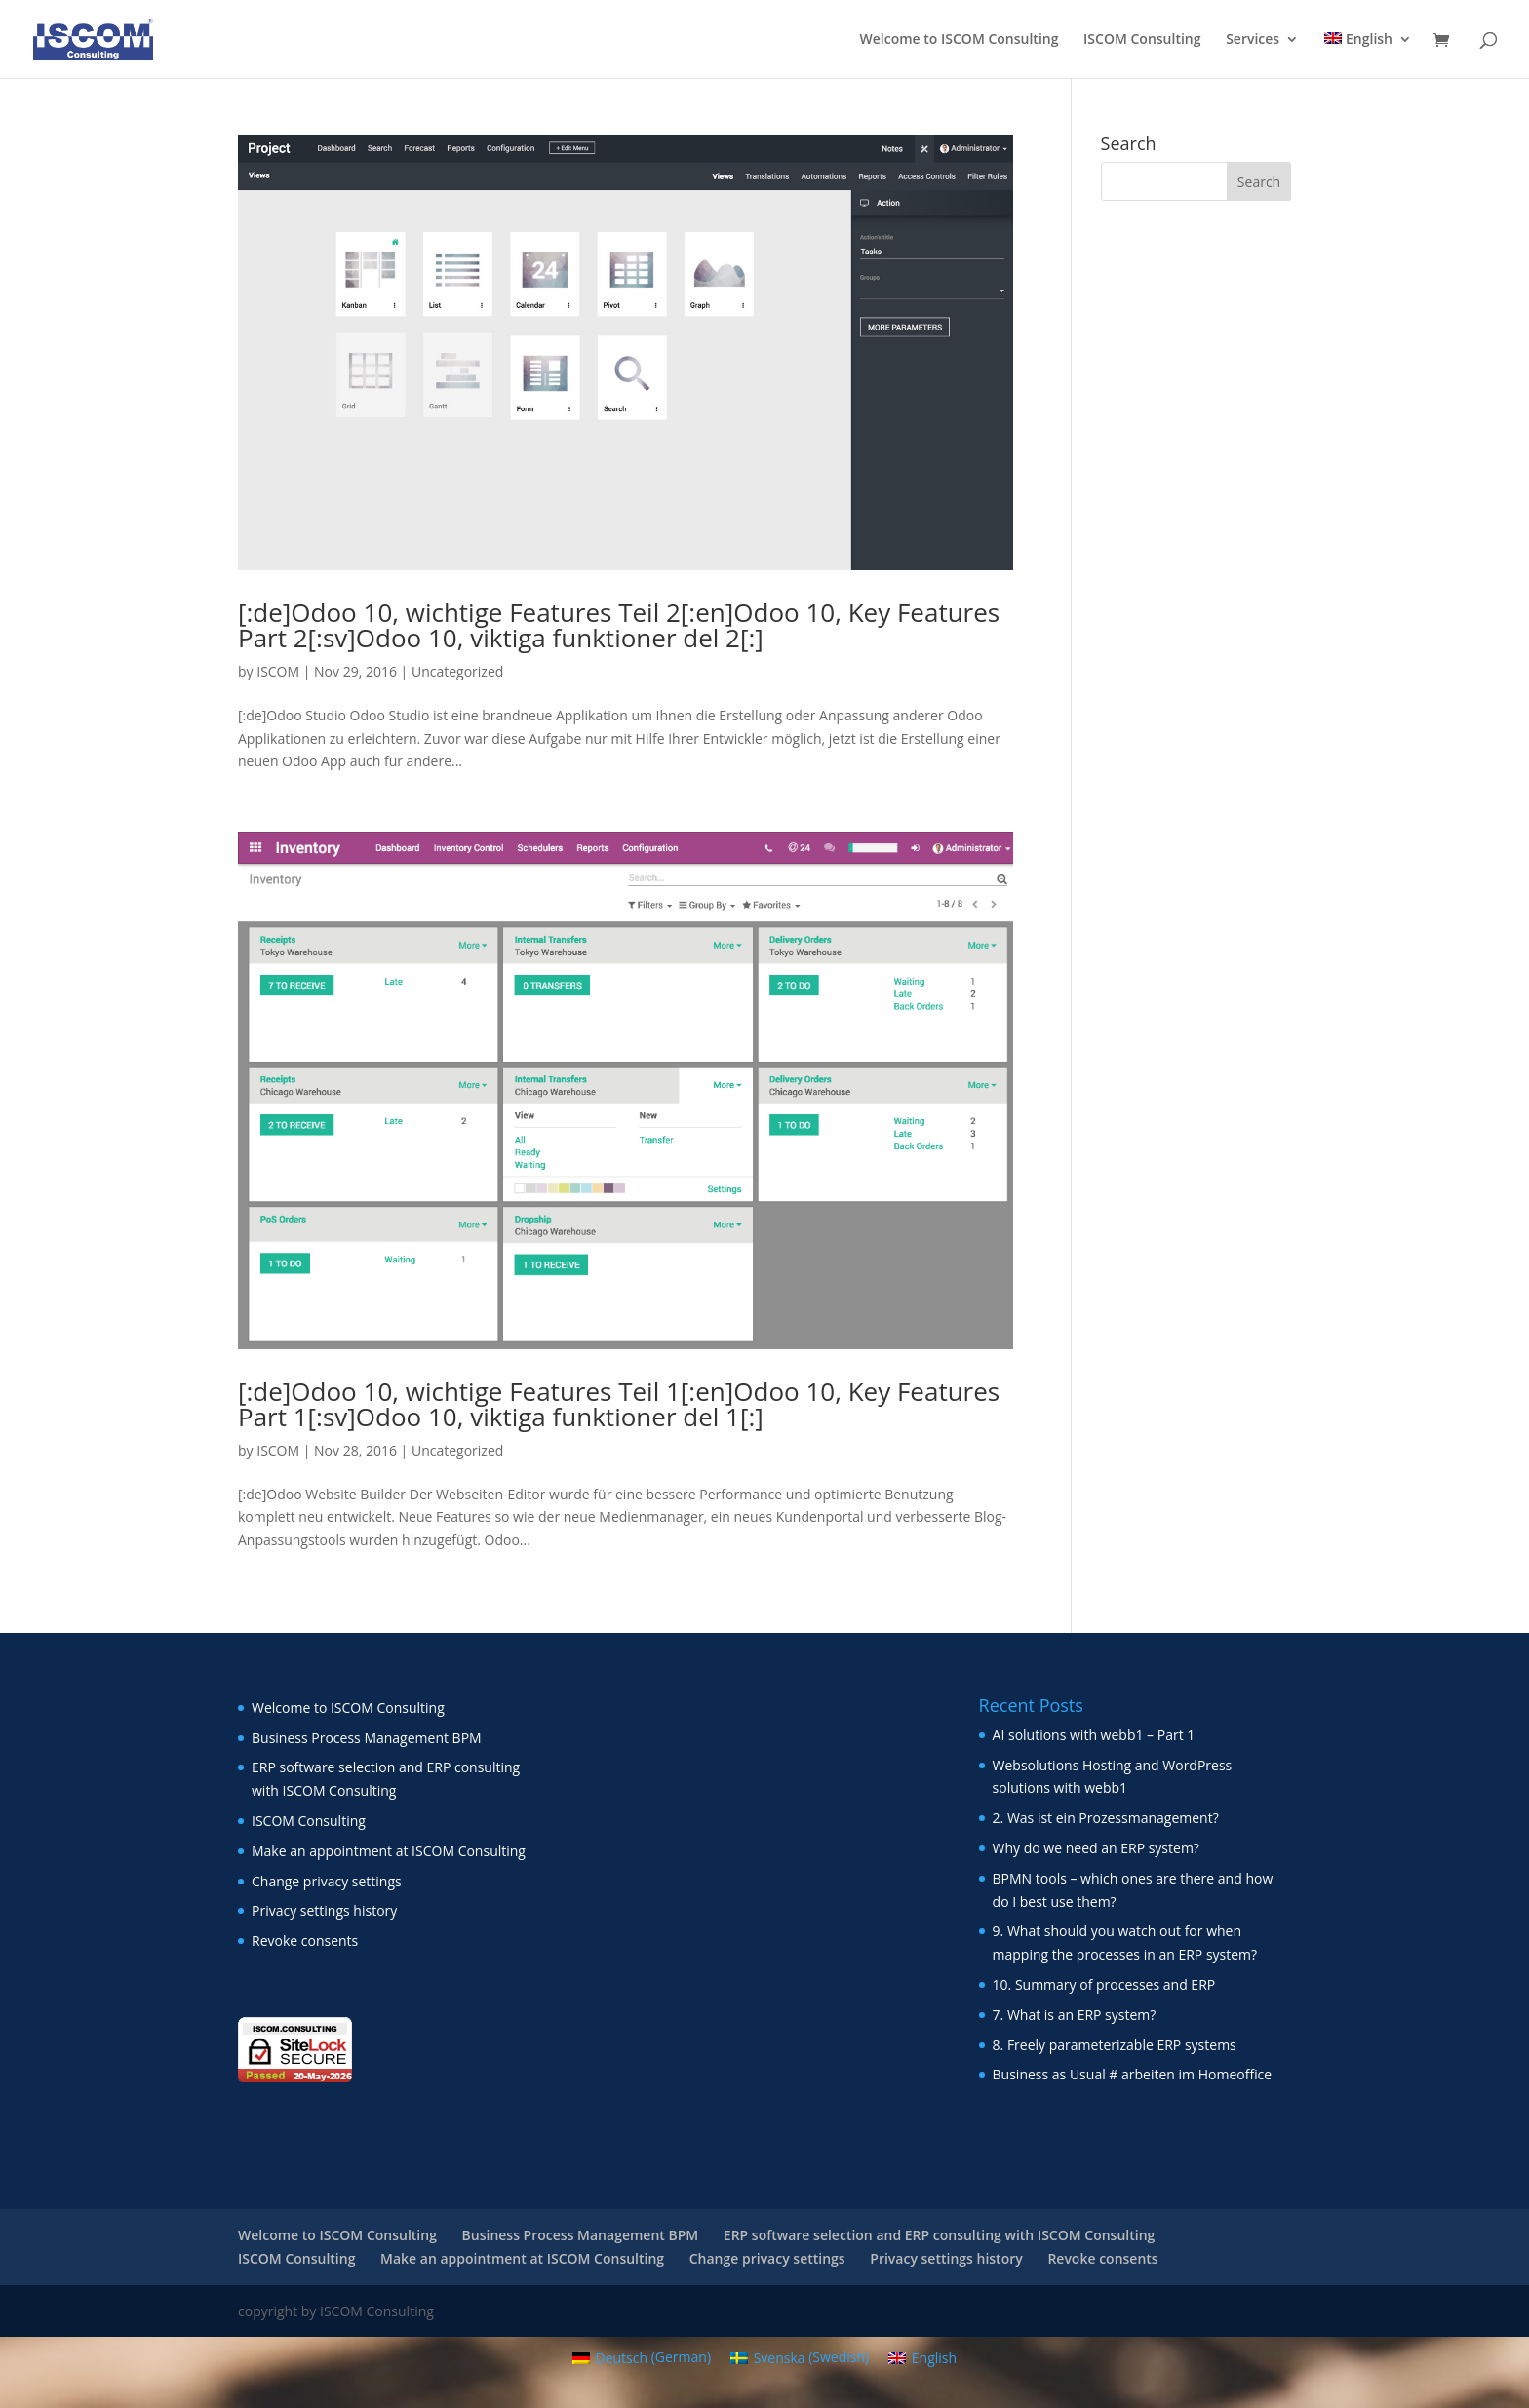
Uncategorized (457, 671)
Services (1252, 40)
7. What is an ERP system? (1075, 2014)
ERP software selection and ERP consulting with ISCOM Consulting (939, 2235)
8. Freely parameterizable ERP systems (1114, 2045)
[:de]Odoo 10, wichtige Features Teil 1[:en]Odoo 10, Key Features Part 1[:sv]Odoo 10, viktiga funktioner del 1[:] (619, 1404)
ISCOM (277, 671)
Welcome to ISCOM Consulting (959, 40)
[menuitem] (1368, 55)
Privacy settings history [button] (324, 1910)
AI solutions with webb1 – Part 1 (1094, 1735)
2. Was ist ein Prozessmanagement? (1106, 1817)
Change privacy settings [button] (327, 1881)
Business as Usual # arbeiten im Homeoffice (1133, 2074)
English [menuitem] (934, 2358)
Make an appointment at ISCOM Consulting (389, 1851)
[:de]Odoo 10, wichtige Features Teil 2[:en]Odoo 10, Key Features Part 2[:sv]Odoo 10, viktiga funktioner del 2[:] (619, 625)
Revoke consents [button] (305, 1940)
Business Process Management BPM (367, 1737)
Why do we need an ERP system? (1096, 1848)
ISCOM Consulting (1141, 40)
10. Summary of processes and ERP (1104, 1984)
